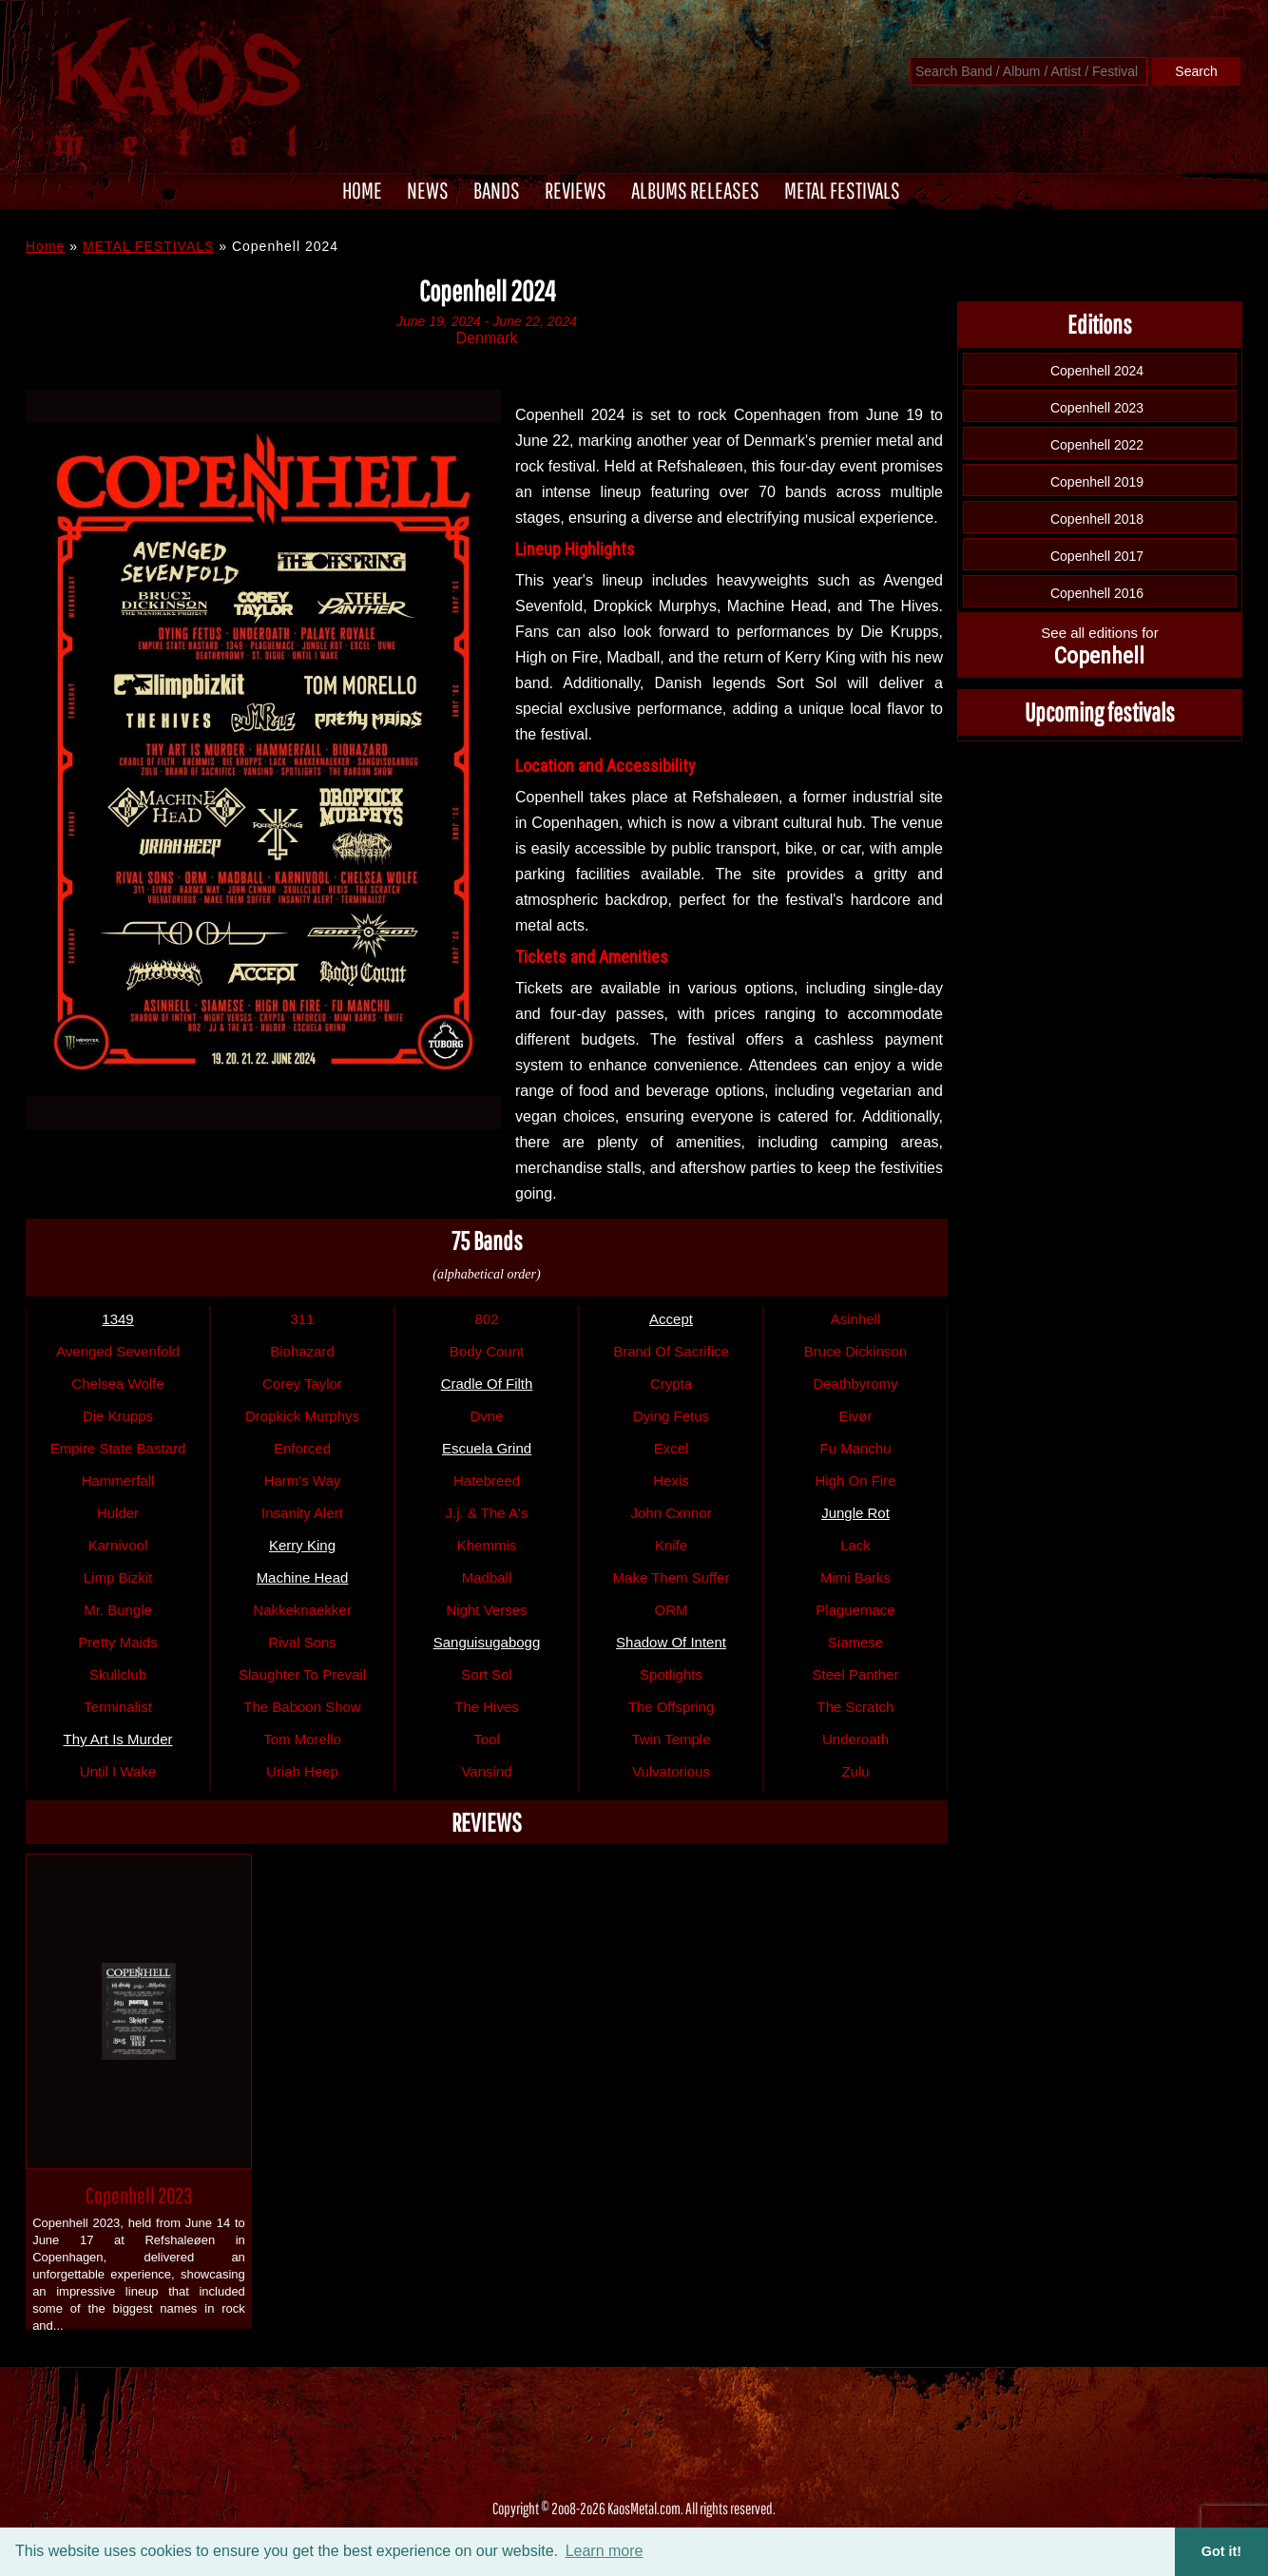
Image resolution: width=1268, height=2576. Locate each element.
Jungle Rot (855, 1513)
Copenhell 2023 (139, 2195)
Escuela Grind (486, 1448)
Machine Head (303, 1577)
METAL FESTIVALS (842, 190)
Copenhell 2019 (1096, 482)
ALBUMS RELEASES (695, 190)
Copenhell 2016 (1096, 593)
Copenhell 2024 (1096, 370)
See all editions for (1099, 647)
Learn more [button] (605, 2551)
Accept (671, 1319)
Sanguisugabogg (487, 1642)
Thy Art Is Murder (117, 1739)
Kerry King (302, 1545)
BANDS (496, 190)
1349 (117, 1319)
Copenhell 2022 (1096, 444)
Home (45, 246)
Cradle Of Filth (487, 1383)
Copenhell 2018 (1096, 519)
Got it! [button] (1221, 2551)
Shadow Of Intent (671, 1642)
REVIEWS (575, 190)
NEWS (428, 190)
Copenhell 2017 (1096, 556)
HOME (362, 190)
